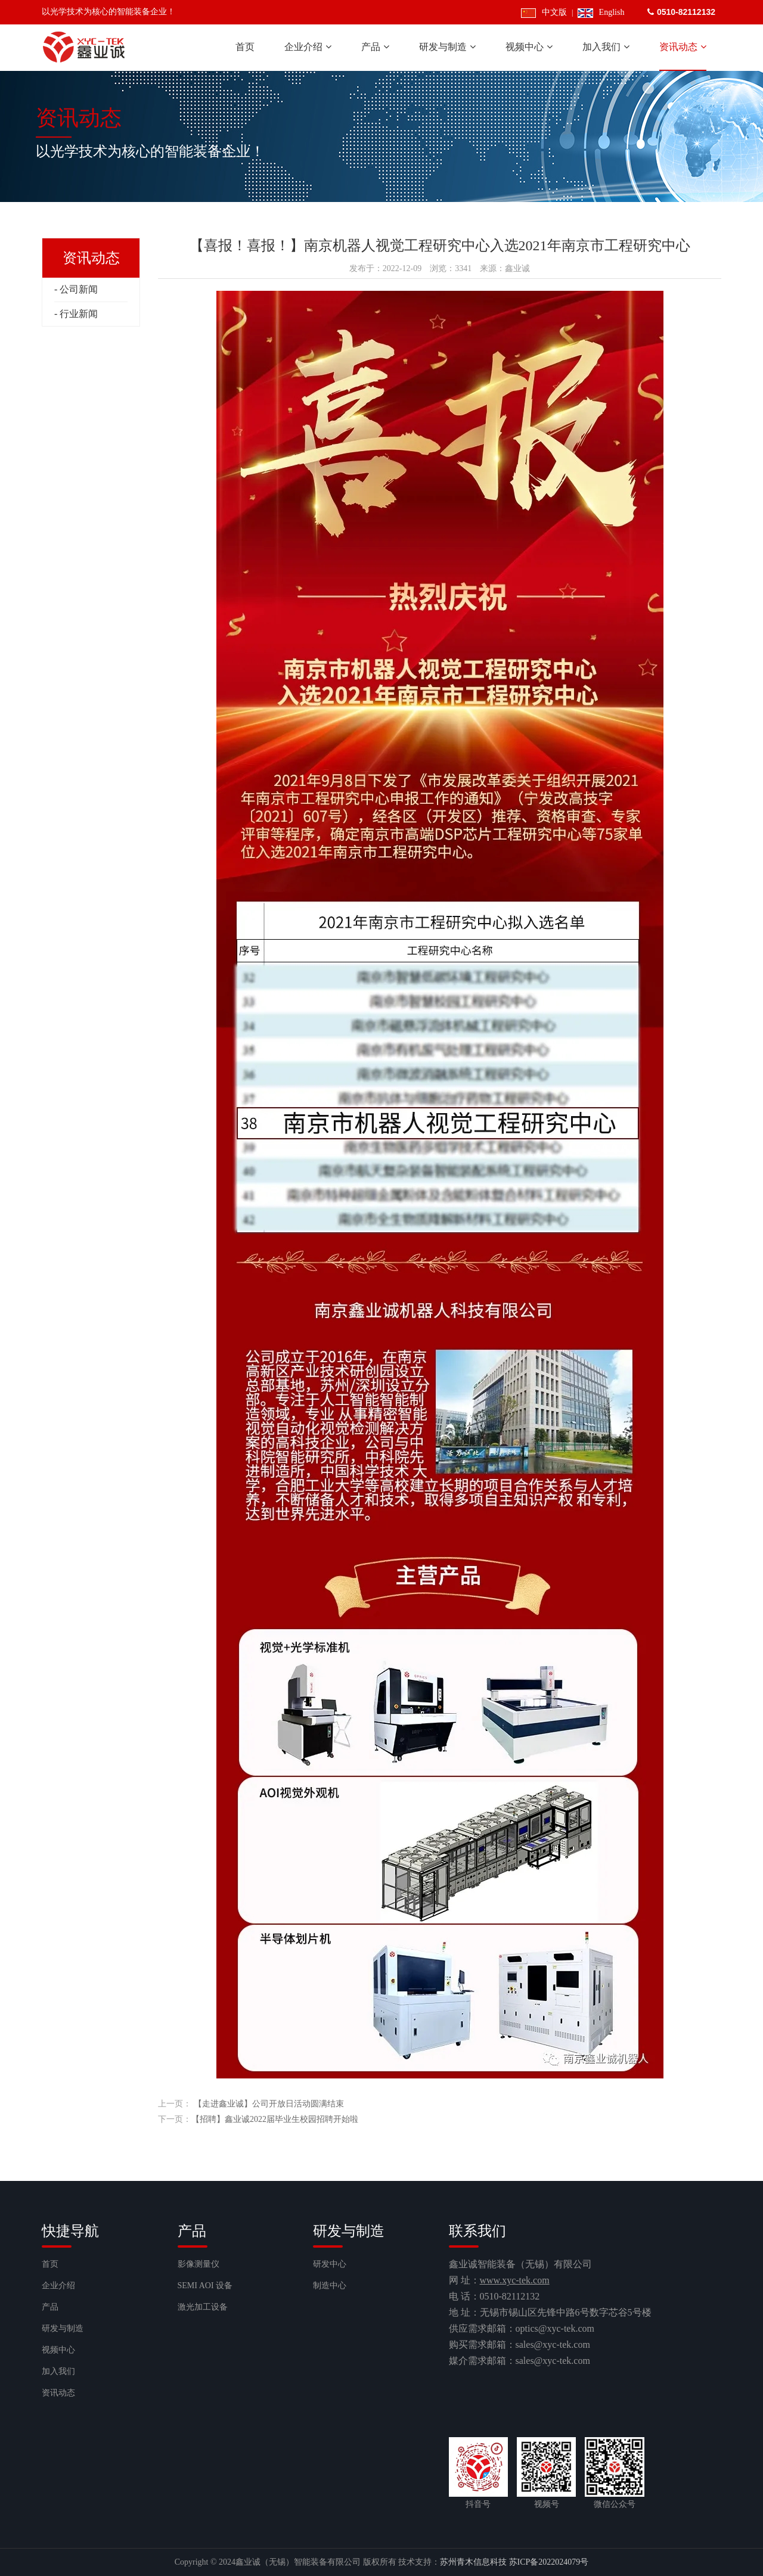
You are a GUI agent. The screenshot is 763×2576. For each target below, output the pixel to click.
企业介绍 (58, 2285)
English (601, 12)
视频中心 (58, 2349)
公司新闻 (79, 289)
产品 (50, 2306)
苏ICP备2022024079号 (549, 2562)
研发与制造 (62, 2328)
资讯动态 (58, 2392)
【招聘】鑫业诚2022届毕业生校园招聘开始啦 (274, 2119)
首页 (50, 2264)
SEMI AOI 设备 (205, 2285)
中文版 (544, 12)
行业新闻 (79, 314)
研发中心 (329, 2264)
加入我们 (58, 2371)
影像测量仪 (198, 2264)
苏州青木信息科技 (473, 2562)
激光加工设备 (203, 2306)
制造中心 (329, 2285)
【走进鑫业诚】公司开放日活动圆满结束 (269, 2103)
